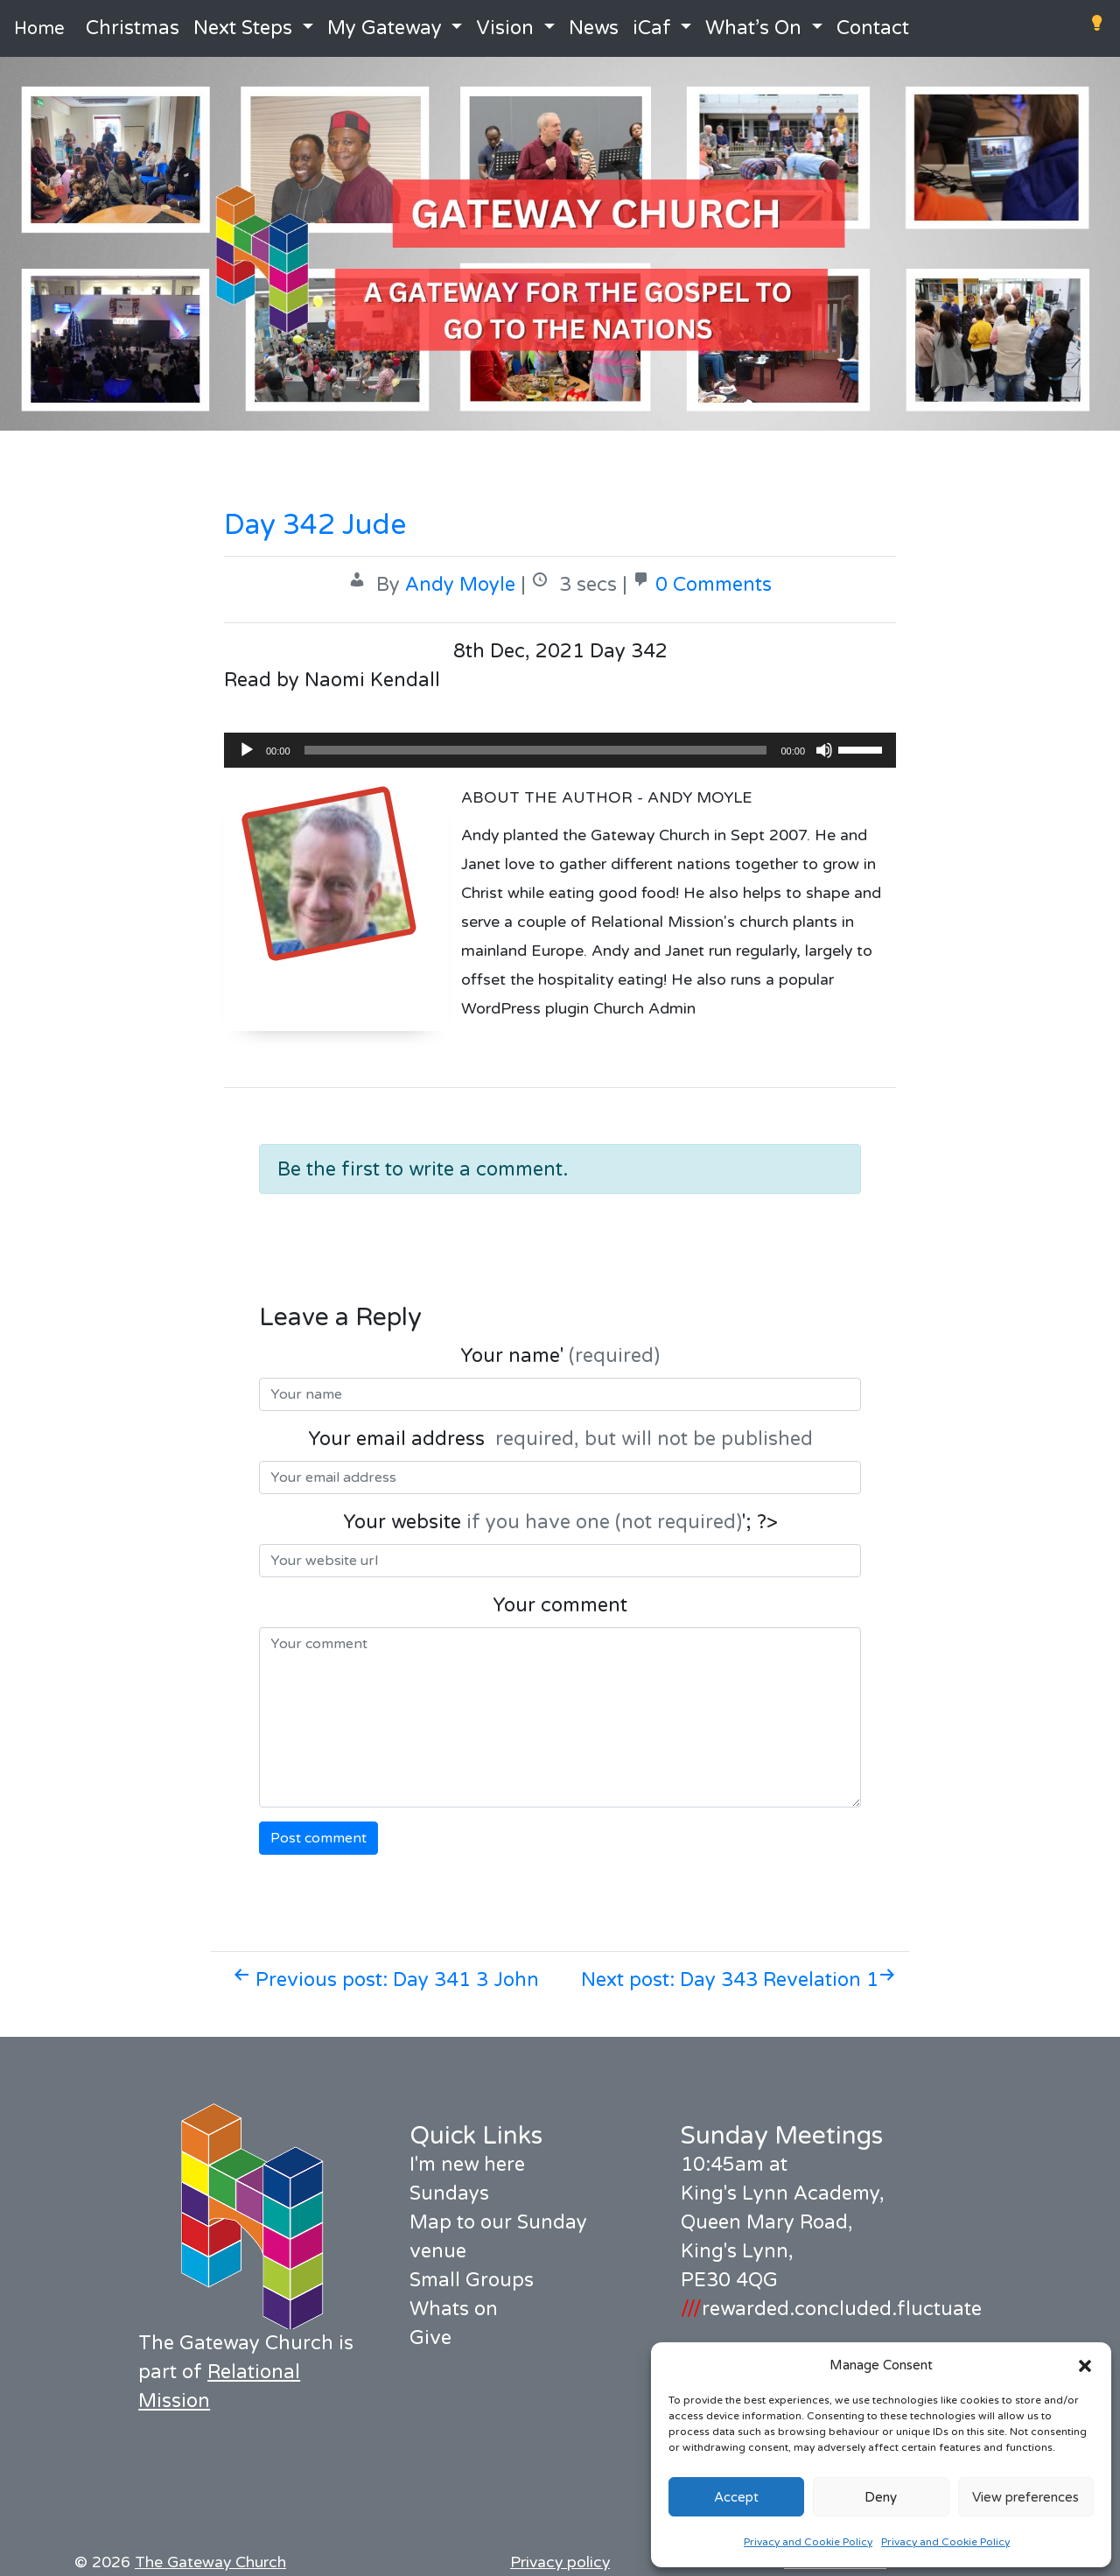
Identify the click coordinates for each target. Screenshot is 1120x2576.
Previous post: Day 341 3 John (386, 1980)
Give (431, 2338)
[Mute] (824, 750)
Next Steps (242, 28)
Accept (736, 2497)
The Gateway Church (210, 2562)
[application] (560, 750)
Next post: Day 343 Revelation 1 (738, 1980)
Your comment (560, 1605)
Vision (505, 28)
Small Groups (472, 2280)
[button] (1085, 2365)
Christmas (132, 28)
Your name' (560, 1355)
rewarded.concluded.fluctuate (831, 2309)
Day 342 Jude (315, 525)
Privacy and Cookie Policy (808, 2542)
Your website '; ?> (560, 1522)
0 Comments (713, 584)
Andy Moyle (460, 584)
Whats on (454, 2309)
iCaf (652, 28)
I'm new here (467, 2164)
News (594, 28)
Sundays (449, 2193)
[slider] (535, 750)
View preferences (1025, 2497)
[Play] (247, 750)
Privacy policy (560, 2562)
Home (39, 28)
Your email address (560, 1439)
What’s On (753, 28)
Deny (880, 2497)
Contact (872, 28)
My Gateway (384, 28)
